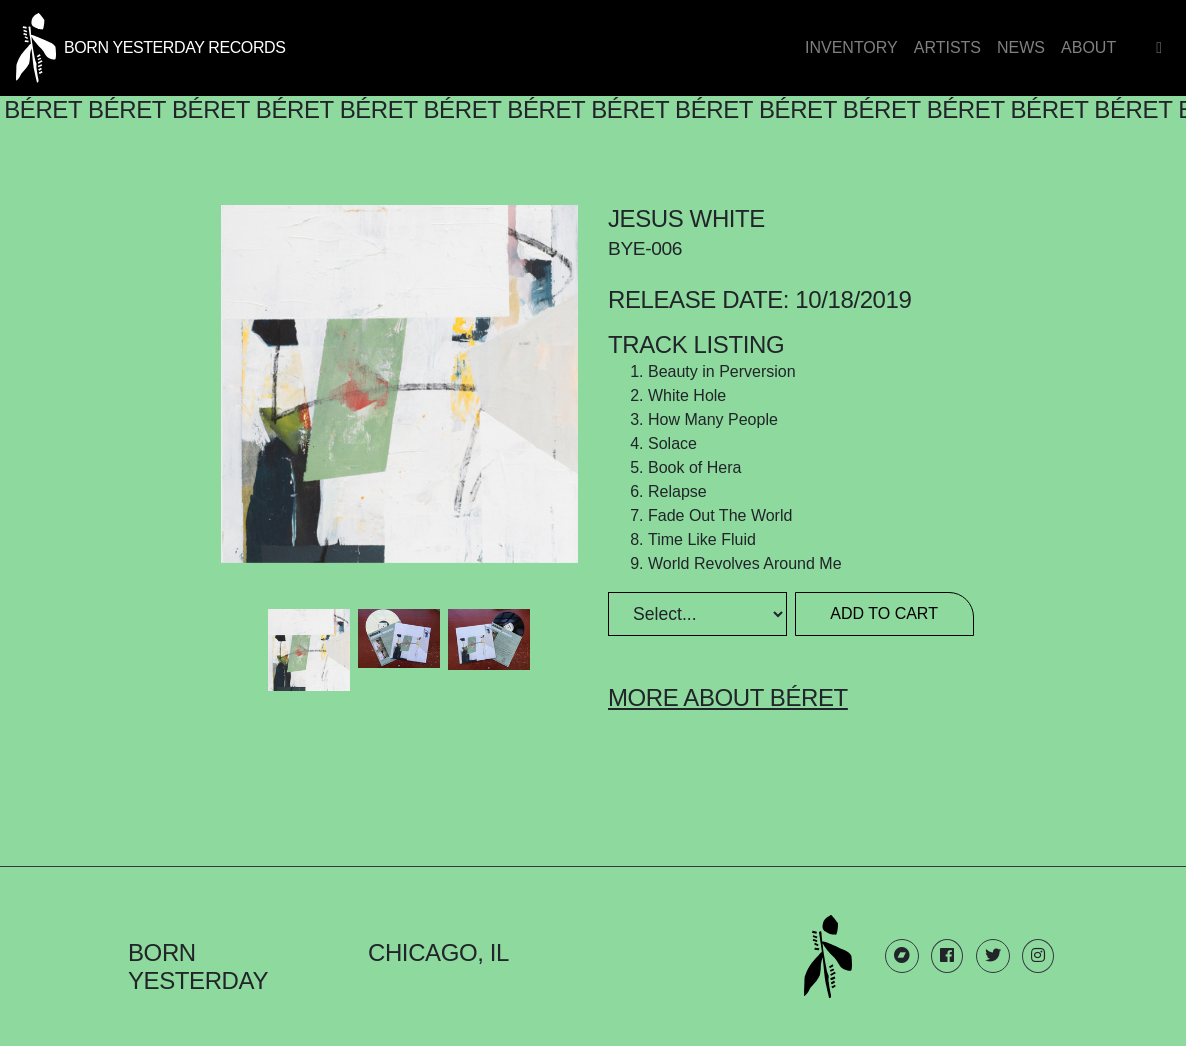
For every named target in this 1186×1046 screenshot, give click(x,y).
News (1021, 47)
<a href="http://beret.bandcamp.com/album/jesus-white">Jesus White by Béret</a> (400, 758)
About (1088, 47)
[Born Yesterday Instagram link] (1038, 956)
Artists (947, 47)
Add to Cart (884, 613)
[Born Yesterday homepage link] (150, 46)
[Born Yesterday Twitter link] (993, 956)
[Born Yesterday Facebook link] (947, 956)
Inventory (851, 47)
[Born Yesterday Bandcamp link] (902, 956)
